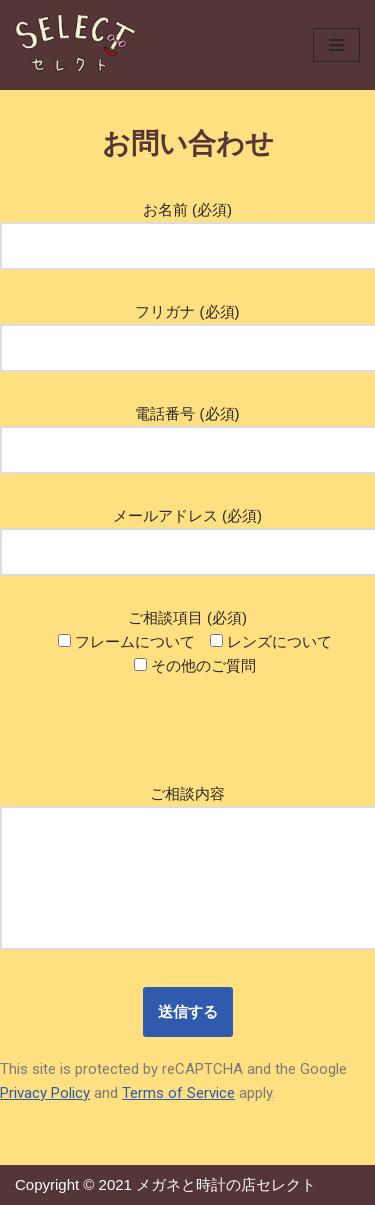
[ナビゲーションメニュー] (336, 45)
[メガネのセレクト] (75, 45)
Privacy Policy (45, 1093)
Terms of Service (178, 1093)
